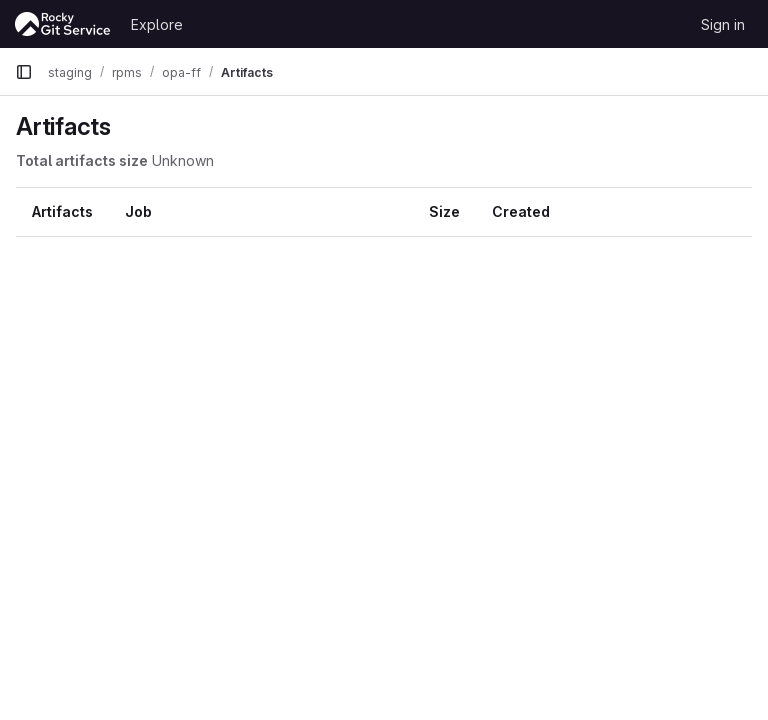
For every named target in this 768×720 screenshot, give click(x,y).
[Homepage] (63, 24)
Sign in (723, 24)
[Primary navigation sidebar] (24, 72)
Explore (157, 24)
